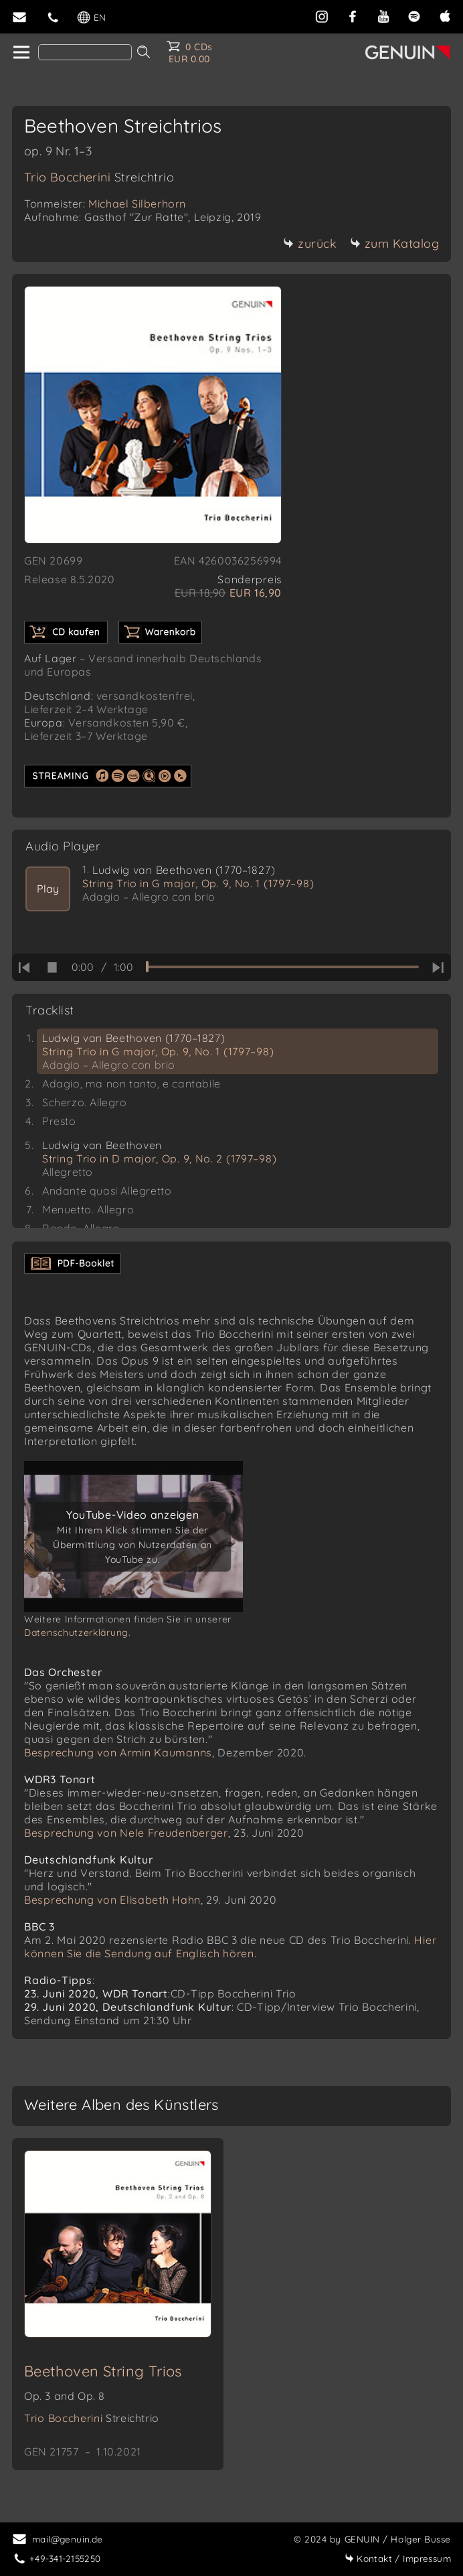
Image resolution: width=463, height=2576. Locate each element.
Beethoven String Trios (103, 2371)
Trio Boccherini (99, 177)
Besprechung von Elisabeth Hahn (112, 1899)
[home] (20, 53)
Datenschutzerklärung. (77, 1632)
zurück (310, 243)
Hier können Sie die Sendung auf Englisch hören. (230, 1946)
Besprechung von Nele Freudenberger (126, 1832)
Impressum (398, 2558)
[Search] (85, 52)
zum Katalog (395, 243)
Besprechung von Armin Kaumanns (118, 1752)
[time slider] (282, 967)
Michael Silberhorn (137, 203)
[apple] (445, 15)
